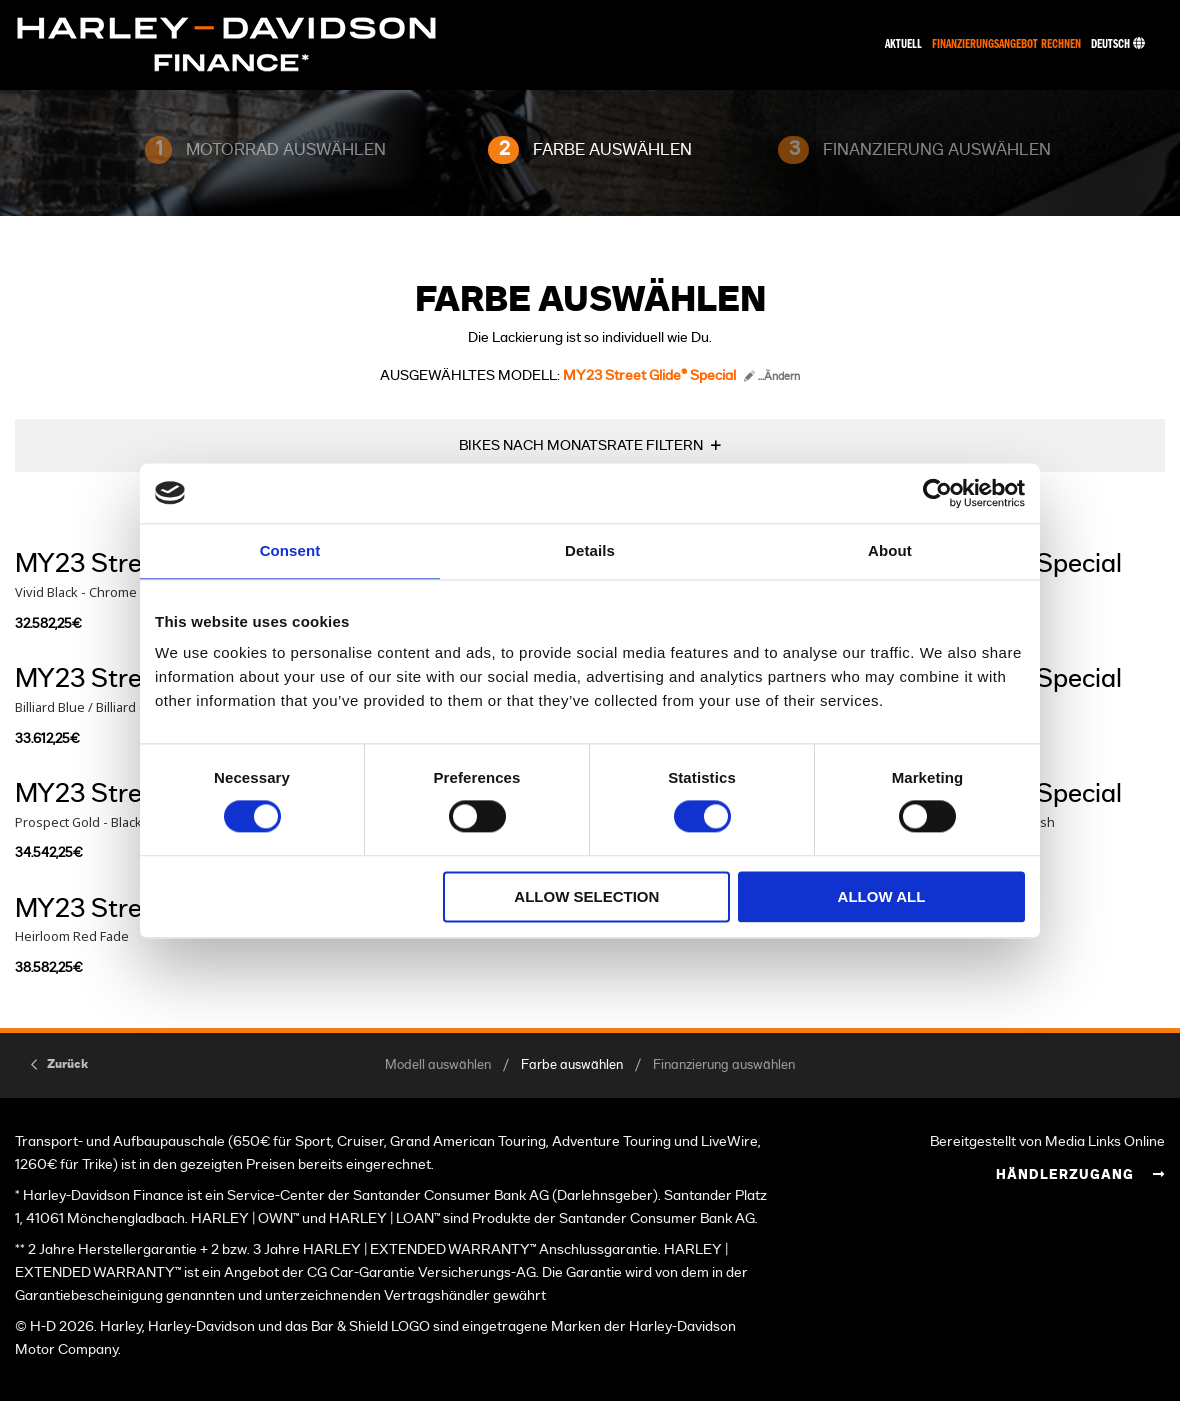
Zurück (67, 1064)
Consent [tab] (290, 550)
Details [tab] (590, 550)
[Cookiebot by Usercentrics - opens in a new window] (937, 493)
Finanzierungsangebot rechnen (1006, 44)
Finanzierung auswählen (724, 1065)
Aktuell (903, 44)
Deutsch (1118, 44)
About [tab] (890, 550)
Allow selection (586, 896)
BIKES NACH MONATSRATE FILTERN (581, 445)
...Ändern (772, 376)
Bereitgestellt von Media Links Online (1047, 1141)
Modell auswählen (438, 1065)
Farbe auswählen (572, 1065)
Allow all (882, 896)
